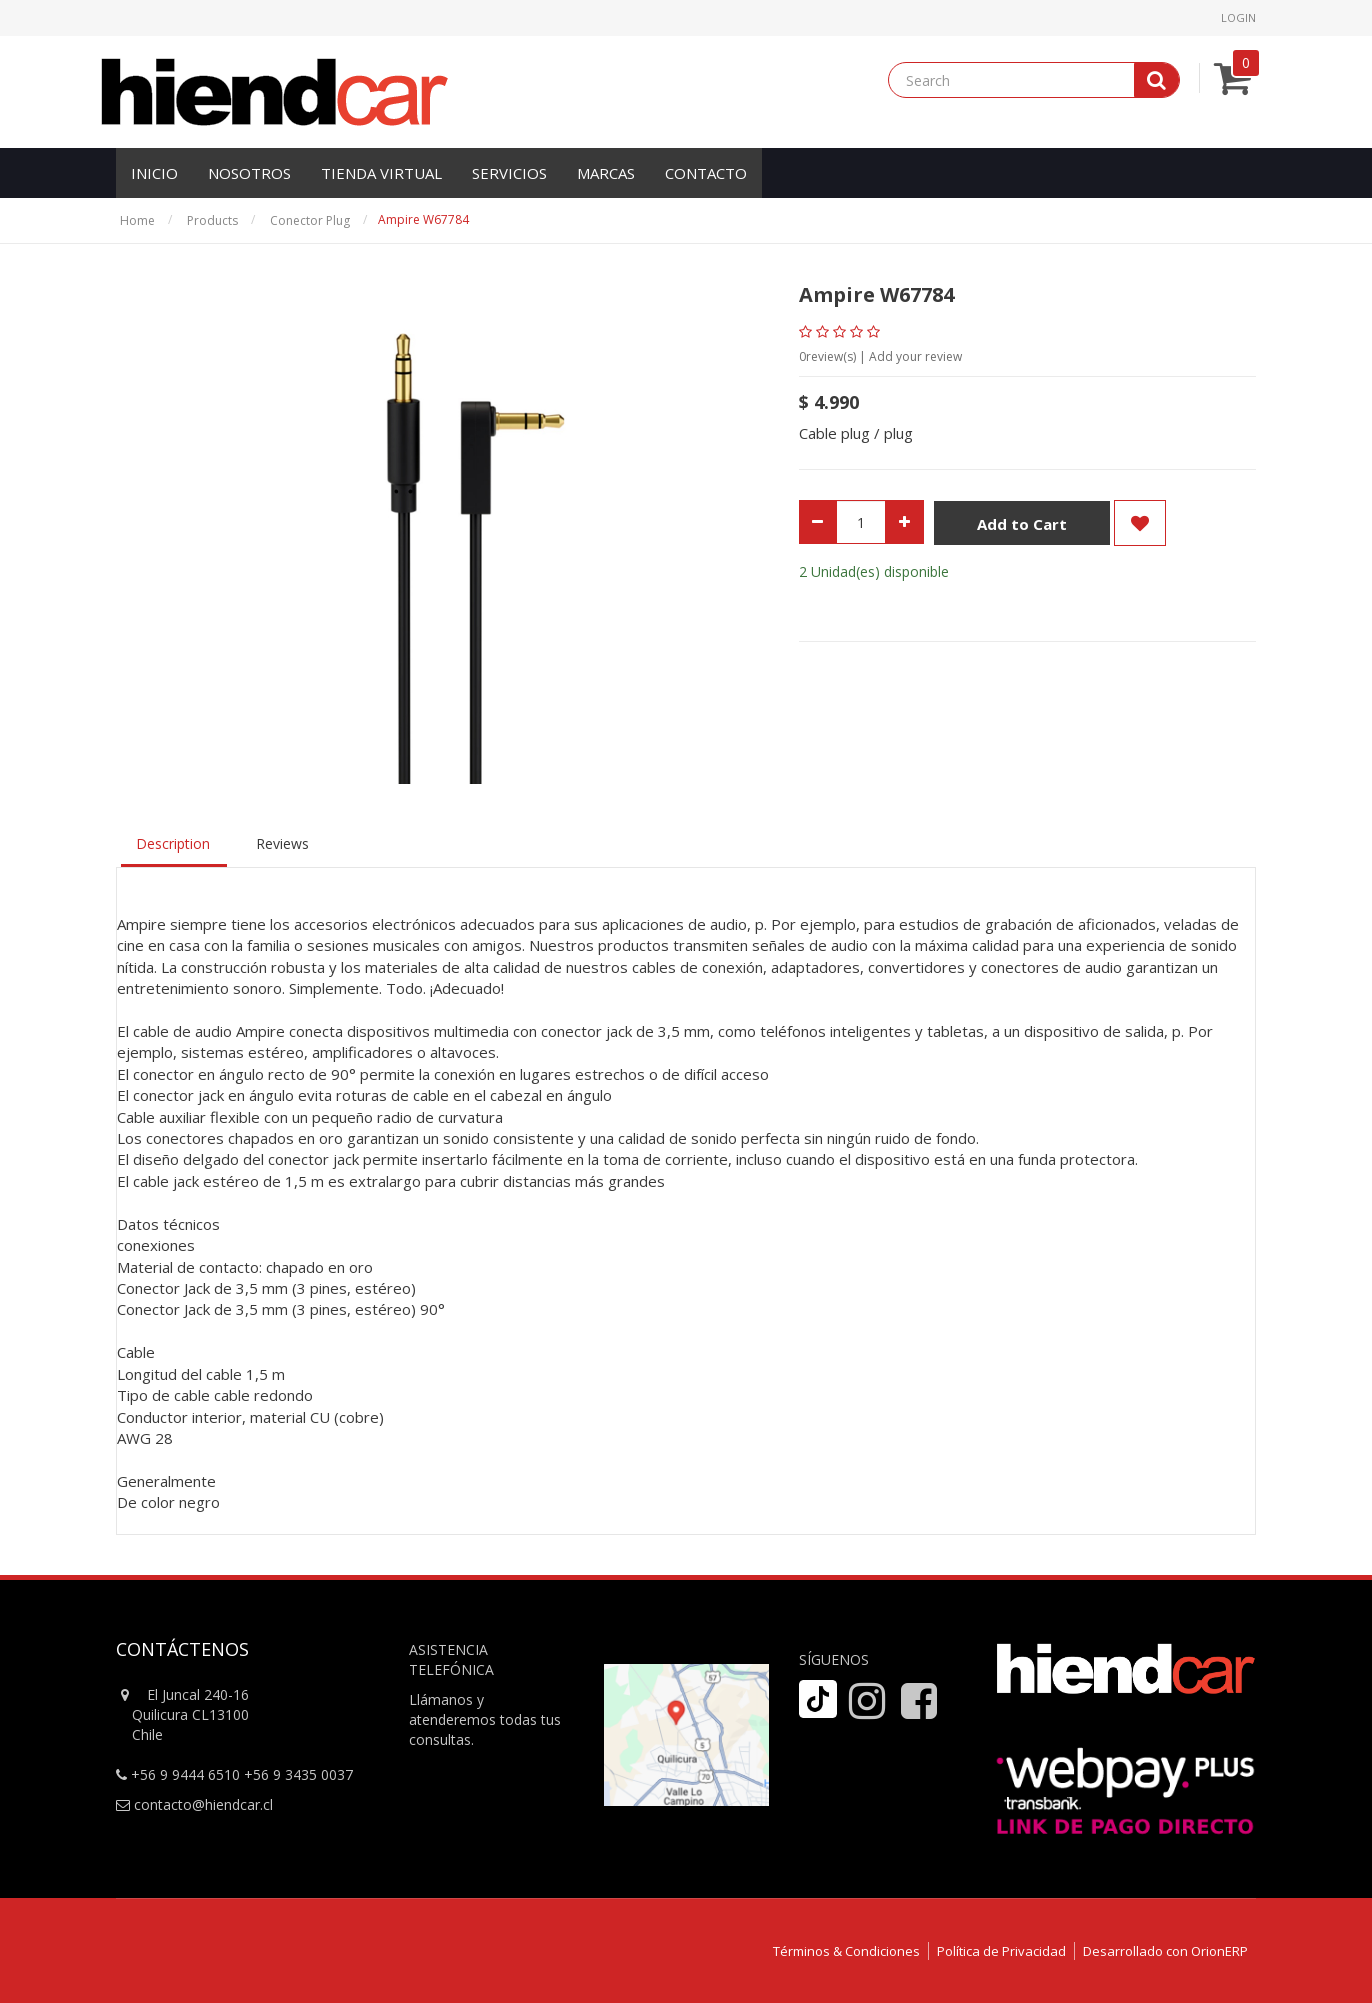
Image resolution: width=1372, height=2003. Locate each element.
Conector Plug (310, 220)
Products (212, 220)
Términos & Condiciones (846, 1951)
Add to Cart (1022, 524)
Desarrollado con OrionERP (1165, 1951)
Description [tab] (173, 843)
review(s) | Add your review (880, 356)
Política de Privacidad (1001, 1951)
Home (137, 220)
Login (1238, 17)
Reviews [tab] (282, 843)
